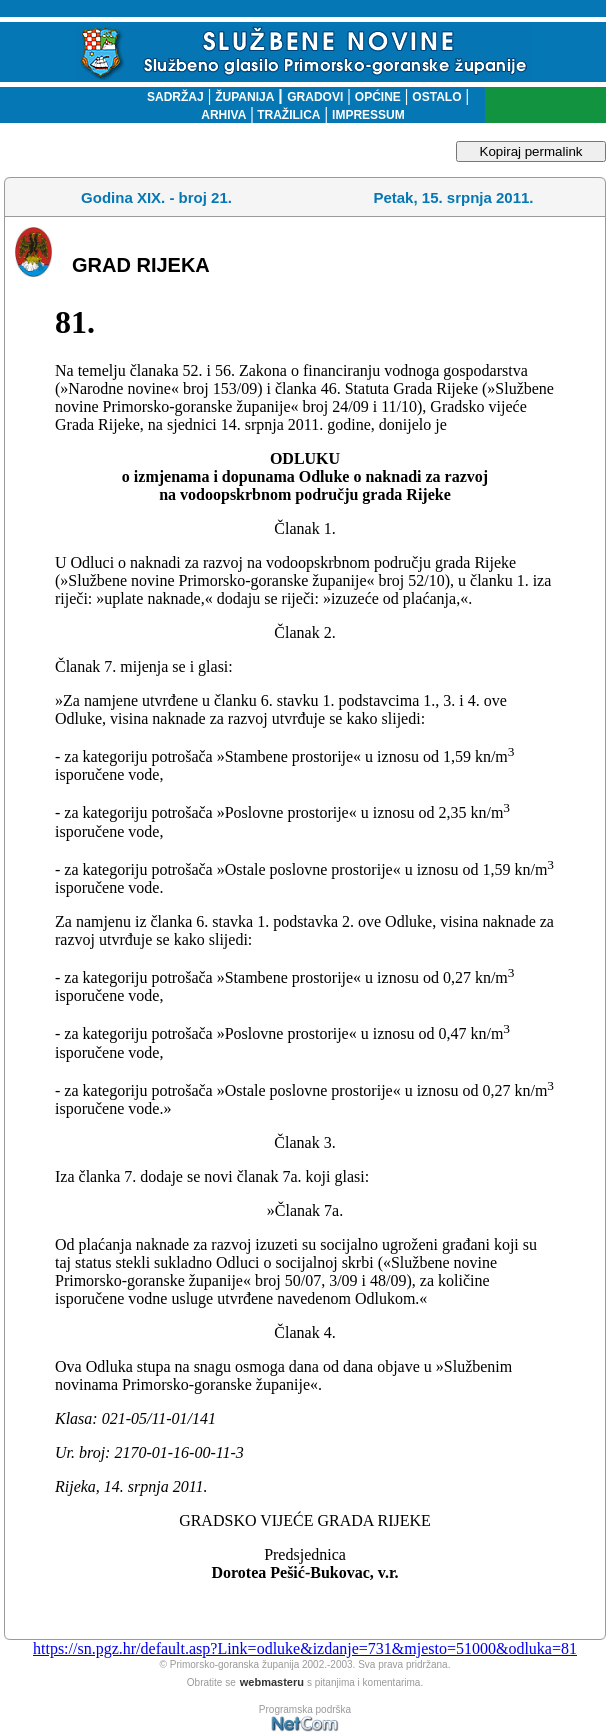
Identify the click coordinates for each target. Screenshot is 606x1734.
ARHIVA (223, 115)
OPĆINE (378, 97)
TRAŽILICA (287, 115)
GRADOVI (315, 97)
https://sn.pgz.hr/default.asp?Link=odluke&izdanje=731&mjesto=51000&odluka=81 (305, 1648)
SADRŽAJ (170, 97)
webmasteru (272, 1682)
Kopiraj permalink (531, 151)
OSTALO (436, 97)
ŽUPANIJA (244, 97)
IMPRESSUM (368, 115)
